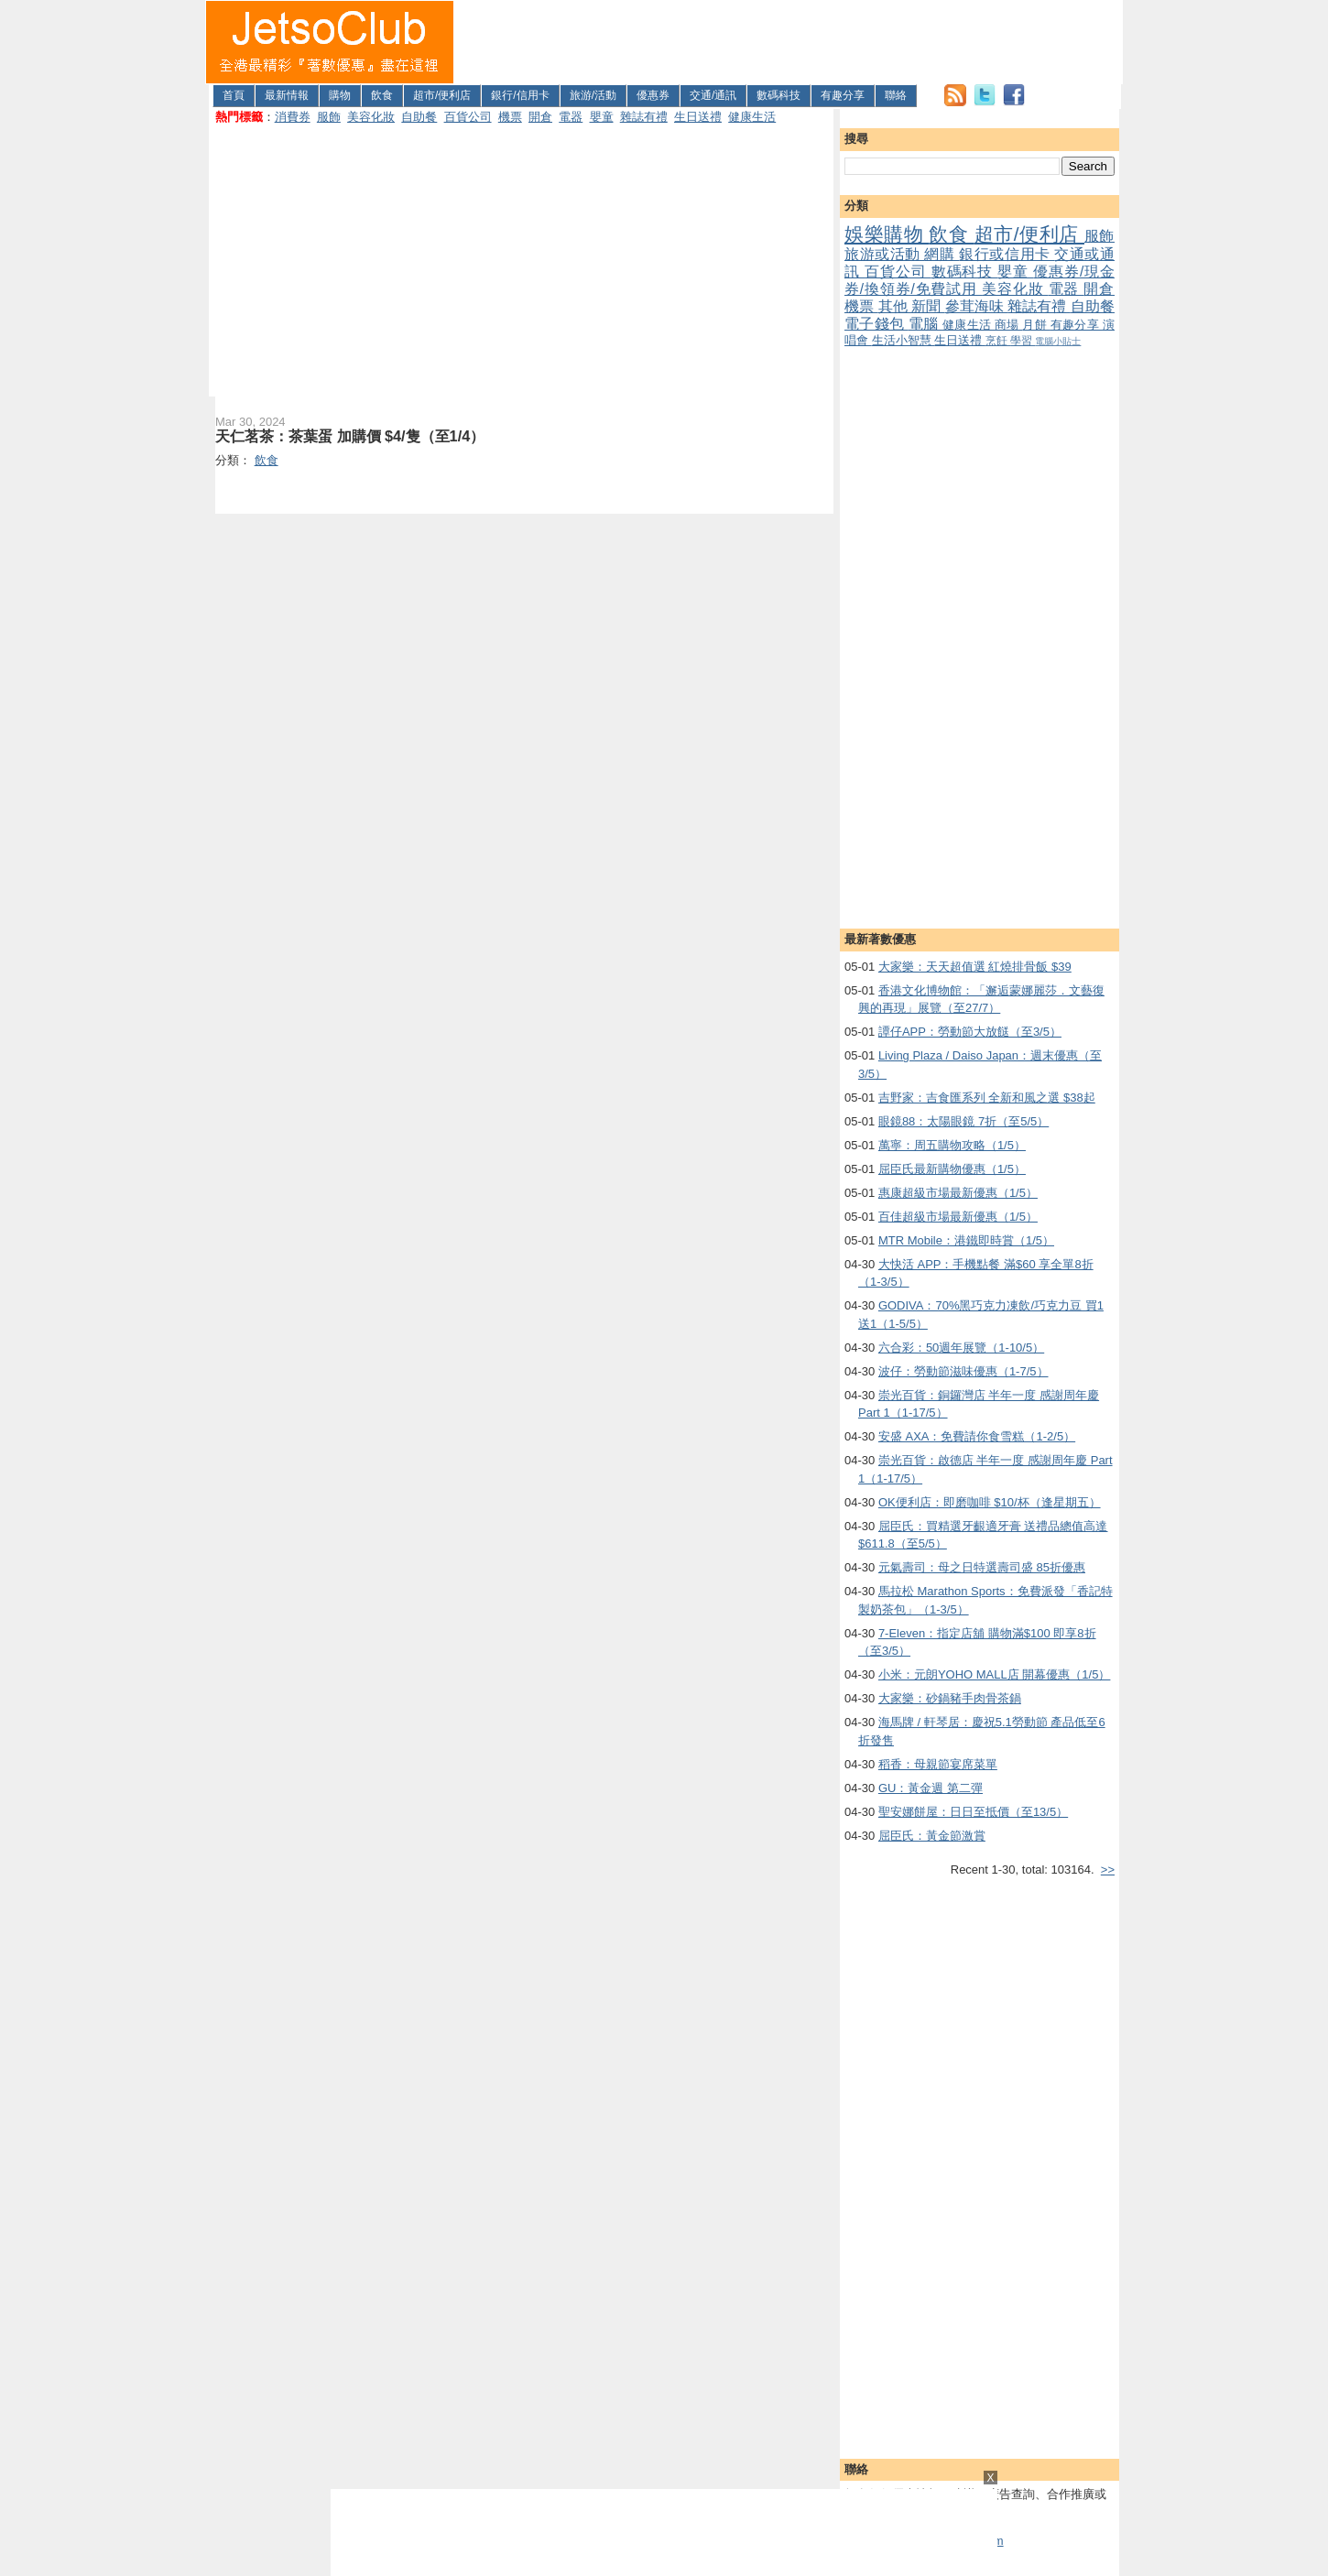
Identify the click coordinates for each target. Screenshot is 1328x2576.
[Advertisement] (788, 42)
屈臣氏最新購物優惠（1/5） (952, 1169)
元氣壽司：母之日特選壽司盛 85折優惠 (981, 1567)
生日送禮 (698, 117)
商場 (1008, 325)
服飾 (329, 117)
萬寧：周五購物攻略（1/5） (952, 1145)
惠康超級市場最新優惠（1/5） (958, 1193)
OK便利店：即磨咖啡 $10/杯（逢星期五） (989, 1502)
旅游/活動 (593, 95)
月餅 (1036, 325)
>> (1108, 1869)
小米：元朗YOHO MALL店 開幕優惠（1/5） (994, 1674)
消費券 (292, 117)
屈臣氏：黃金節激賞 (931, 1835)
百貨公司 (468, 117)
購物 (340, 95)
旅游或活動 (884, 254)
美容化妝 (371, 117)
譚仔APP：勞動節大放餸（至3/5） (969, 1031)
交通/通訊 (713, 95)
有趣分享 (843, 95)
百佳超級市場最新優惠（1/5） (958, 1216)
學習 (1022, 340)
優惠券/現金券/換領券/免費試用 (979, 280)
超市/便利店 (442, 95)
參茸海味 (976, 306)
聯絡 (896, 95)
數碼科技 (778, 95)
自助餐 (419, 117)
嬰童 (602, 117)
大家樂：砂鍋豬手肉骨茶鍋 (949, 1698)
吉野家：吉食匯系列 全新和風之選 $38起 (986, 1097)
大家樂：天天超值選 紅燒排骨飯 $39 (975, 966)
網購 (941, 254)
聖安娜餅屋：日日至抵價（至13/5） (973, 1812)
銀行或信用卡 (1006, 254)
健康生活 (752, 117)
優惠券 (653, 95)
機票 (510, 117)
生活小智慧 (903, 340)
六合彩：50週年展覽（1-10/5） (961, 1347)
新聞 (928, 306)
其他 (895, 306)
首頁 (234, 95)
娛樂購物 (886, 234)
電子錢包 (876, 324)
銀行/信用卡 (520, 95)
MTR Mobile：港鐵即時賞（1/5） (966, 1240)
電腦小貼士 (1058, 341)
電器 (570, 117)
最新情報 (287, 95)
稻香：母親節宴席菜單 (937, 1764)
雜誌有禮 (644, 117)
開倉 (540, 117)
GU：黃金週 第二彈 (930, 1788)
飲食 (382, 95)
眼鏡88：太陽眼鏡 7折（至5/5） (963, 1121)
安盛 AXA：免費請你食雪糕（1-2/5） (976, 1436)
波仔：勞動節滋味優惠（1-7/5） (963, 1371)
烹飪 (997, 340)
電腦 (925, 324)
